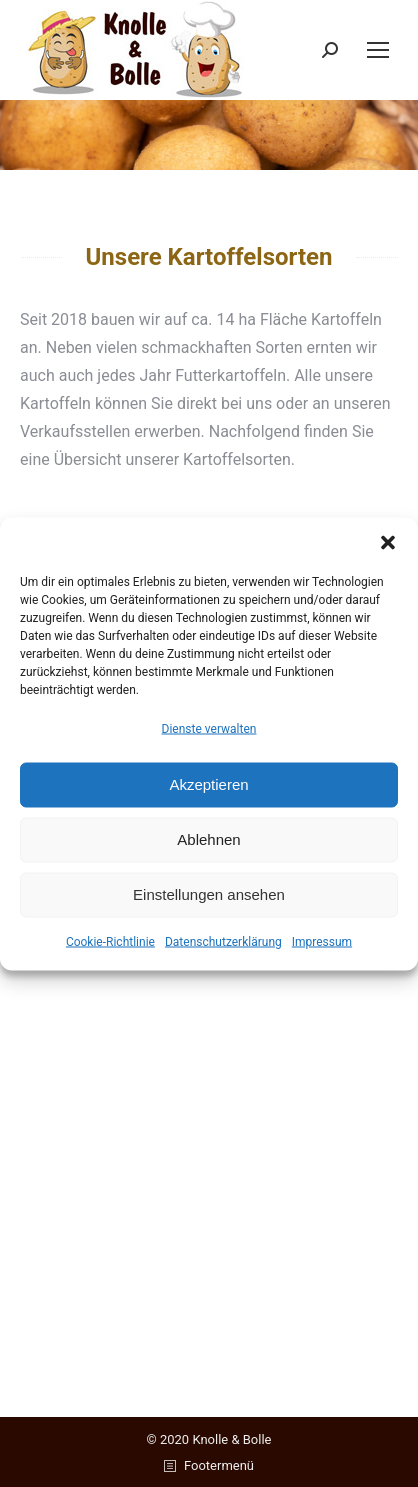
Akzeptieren (208, 784)
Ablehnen (208, 839)
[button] (388, 542)
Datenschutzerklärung (223, 941)
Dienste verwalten (209, 728)
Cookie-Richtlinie (110, 941)
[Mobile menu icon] (378, 50)
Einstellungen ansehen (209, 894)
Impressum (322, 941)
